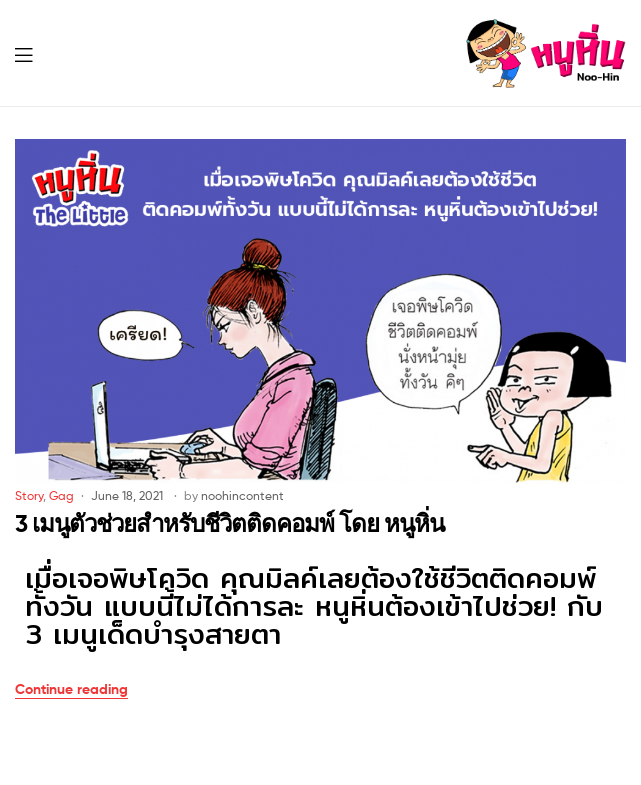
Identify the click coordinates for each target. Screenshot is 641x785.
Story (29, 495)
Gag (61, 495)
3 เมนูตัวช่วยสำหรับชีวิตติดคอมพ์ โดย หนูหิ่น (229, 523)
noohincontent (242, 495)
